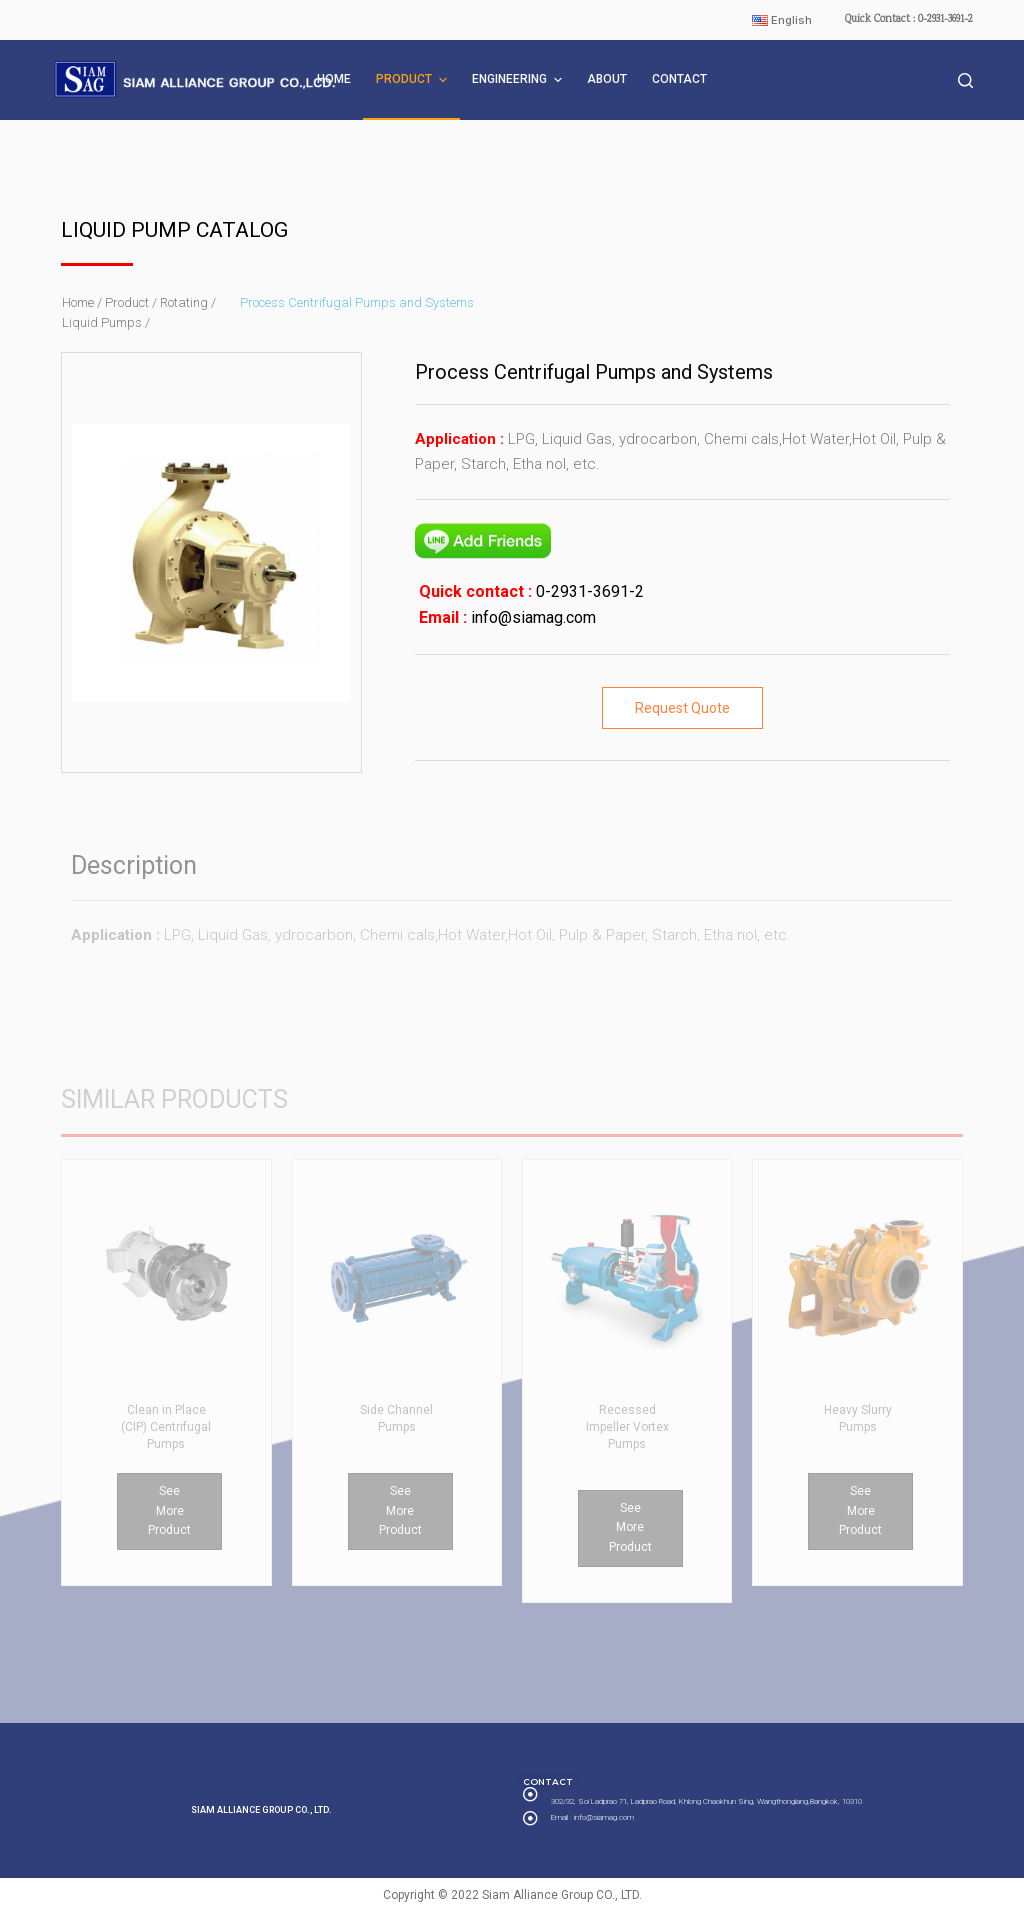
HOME (334, 79)
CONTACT (679, 79)
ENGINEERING (519, 80)
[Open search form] (965, 80)
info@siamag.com (531, 617)
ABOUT (607, 79)
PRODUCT (414, 80)
